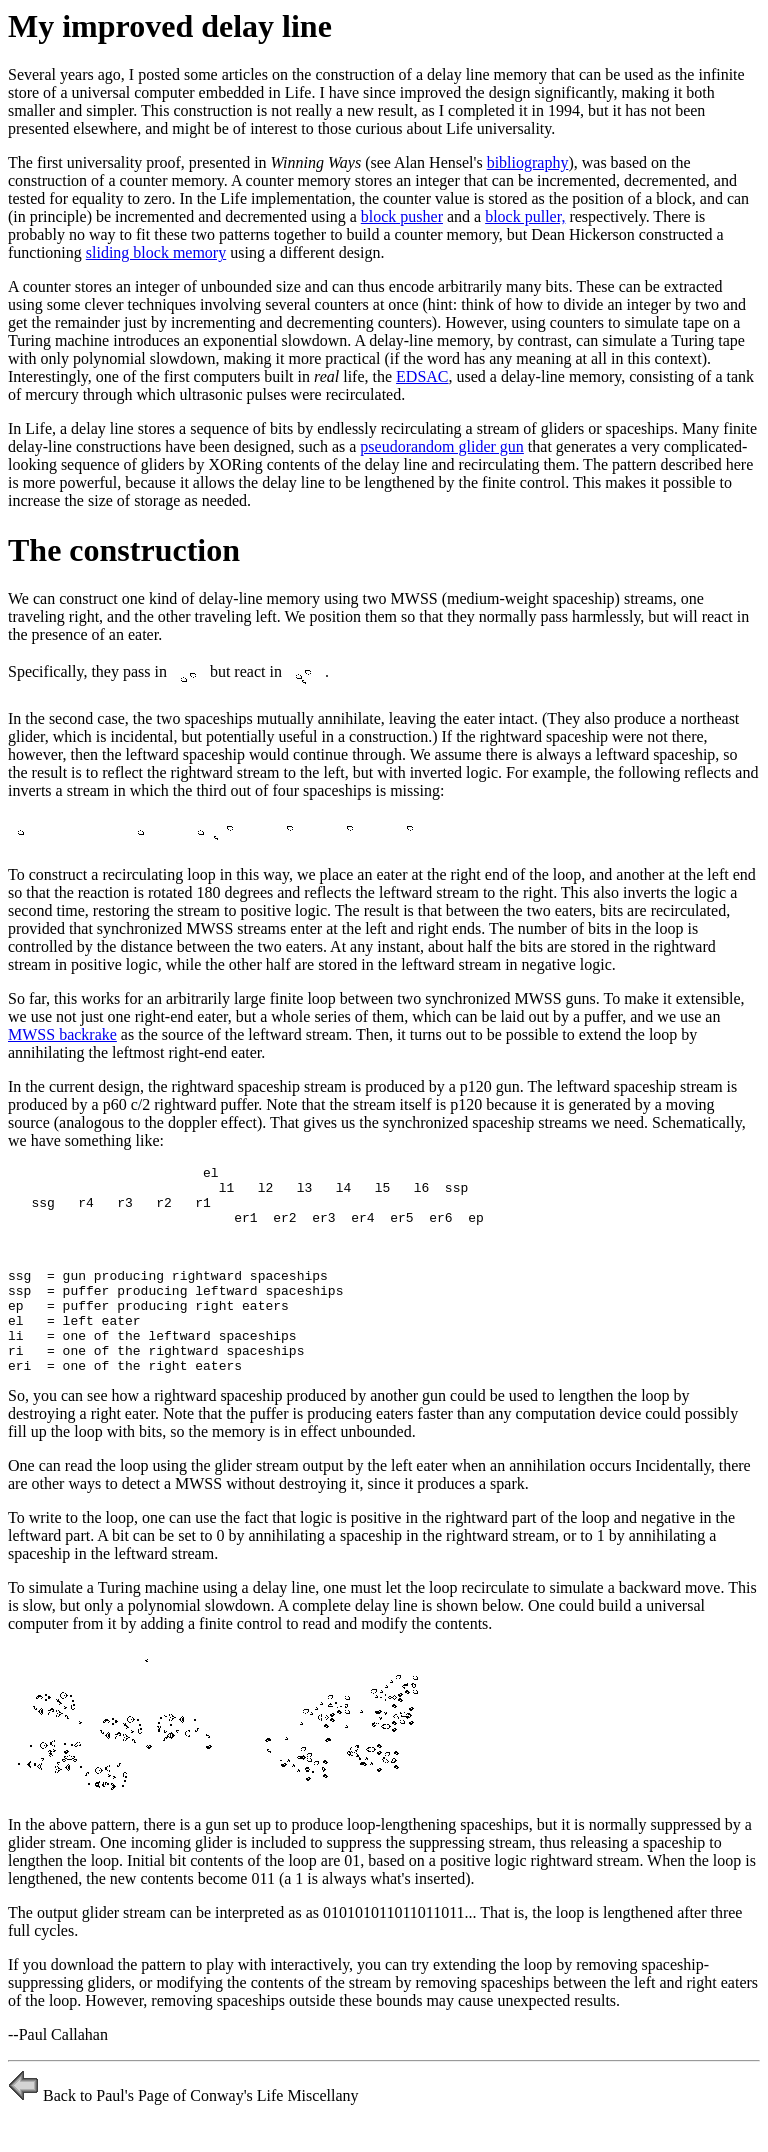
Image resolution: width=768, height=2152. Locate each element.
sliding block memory (156, 252)
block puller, (525, 216)
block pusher (402, 216)
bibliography (528, 162)
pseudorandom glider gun (442, 446)
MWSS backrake (62, 1034)
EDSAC (422, 376)
